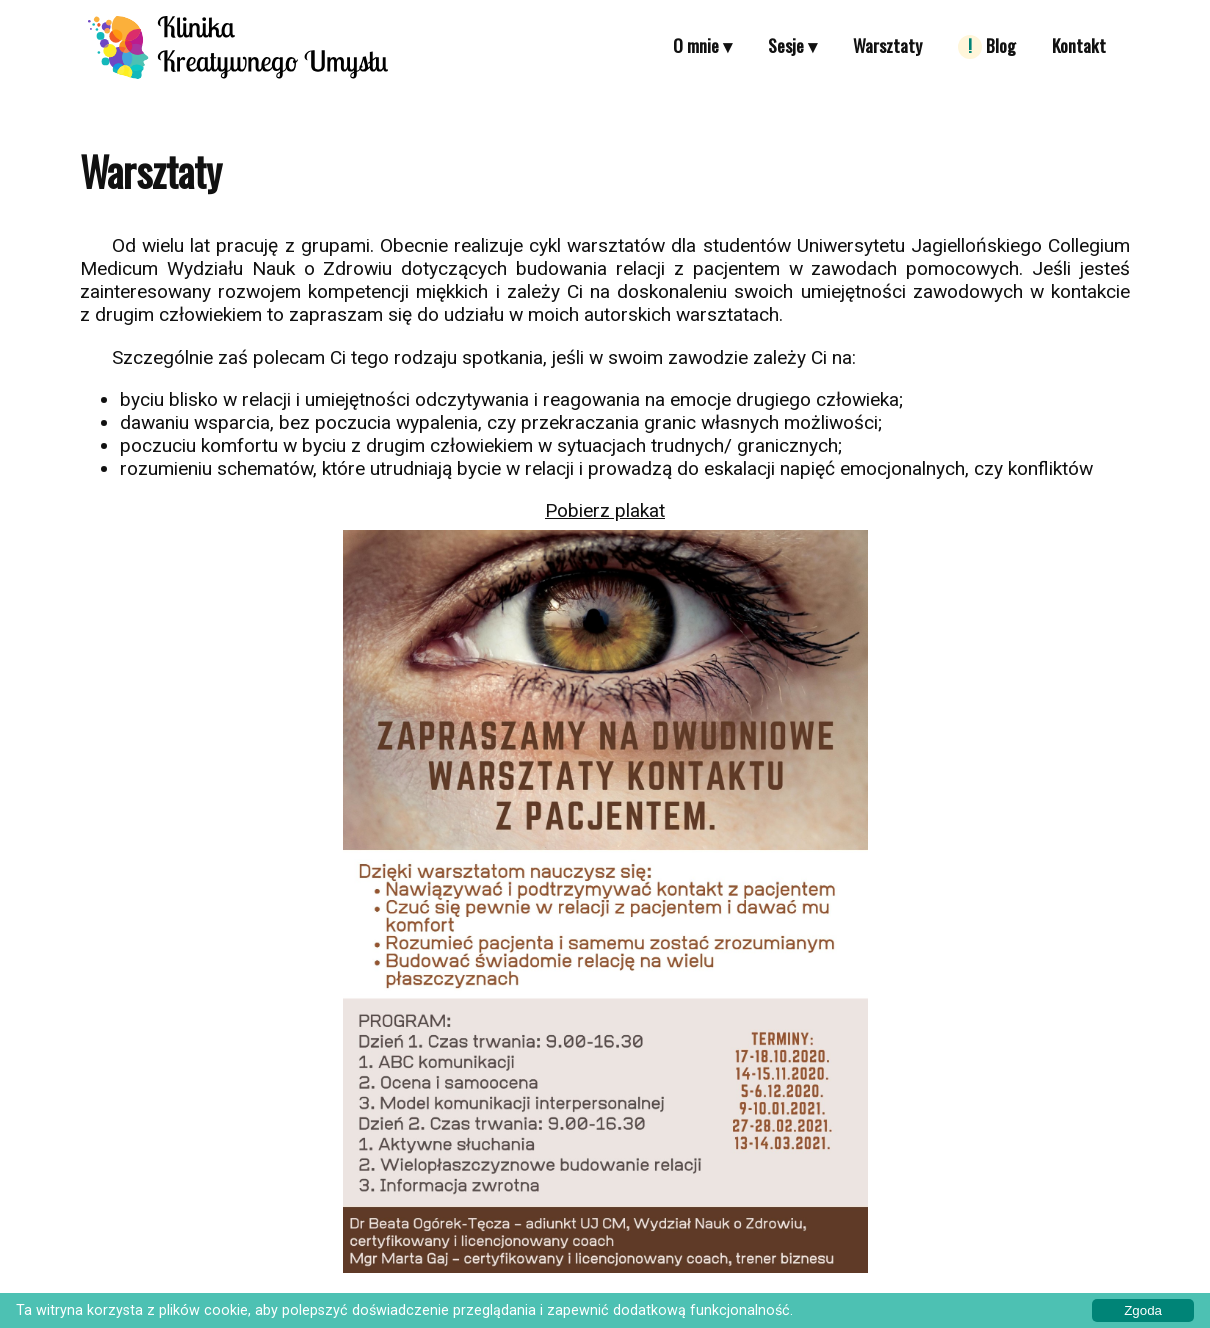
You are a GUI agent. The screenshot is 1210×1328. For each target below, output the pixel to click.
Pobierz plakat (605, 510)
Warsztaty (887, 45)
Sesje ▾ (792, 45)
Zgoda (1143, 1310)
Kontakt (1079, 45)
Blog (987, 45)
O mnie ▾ (702, 45)
